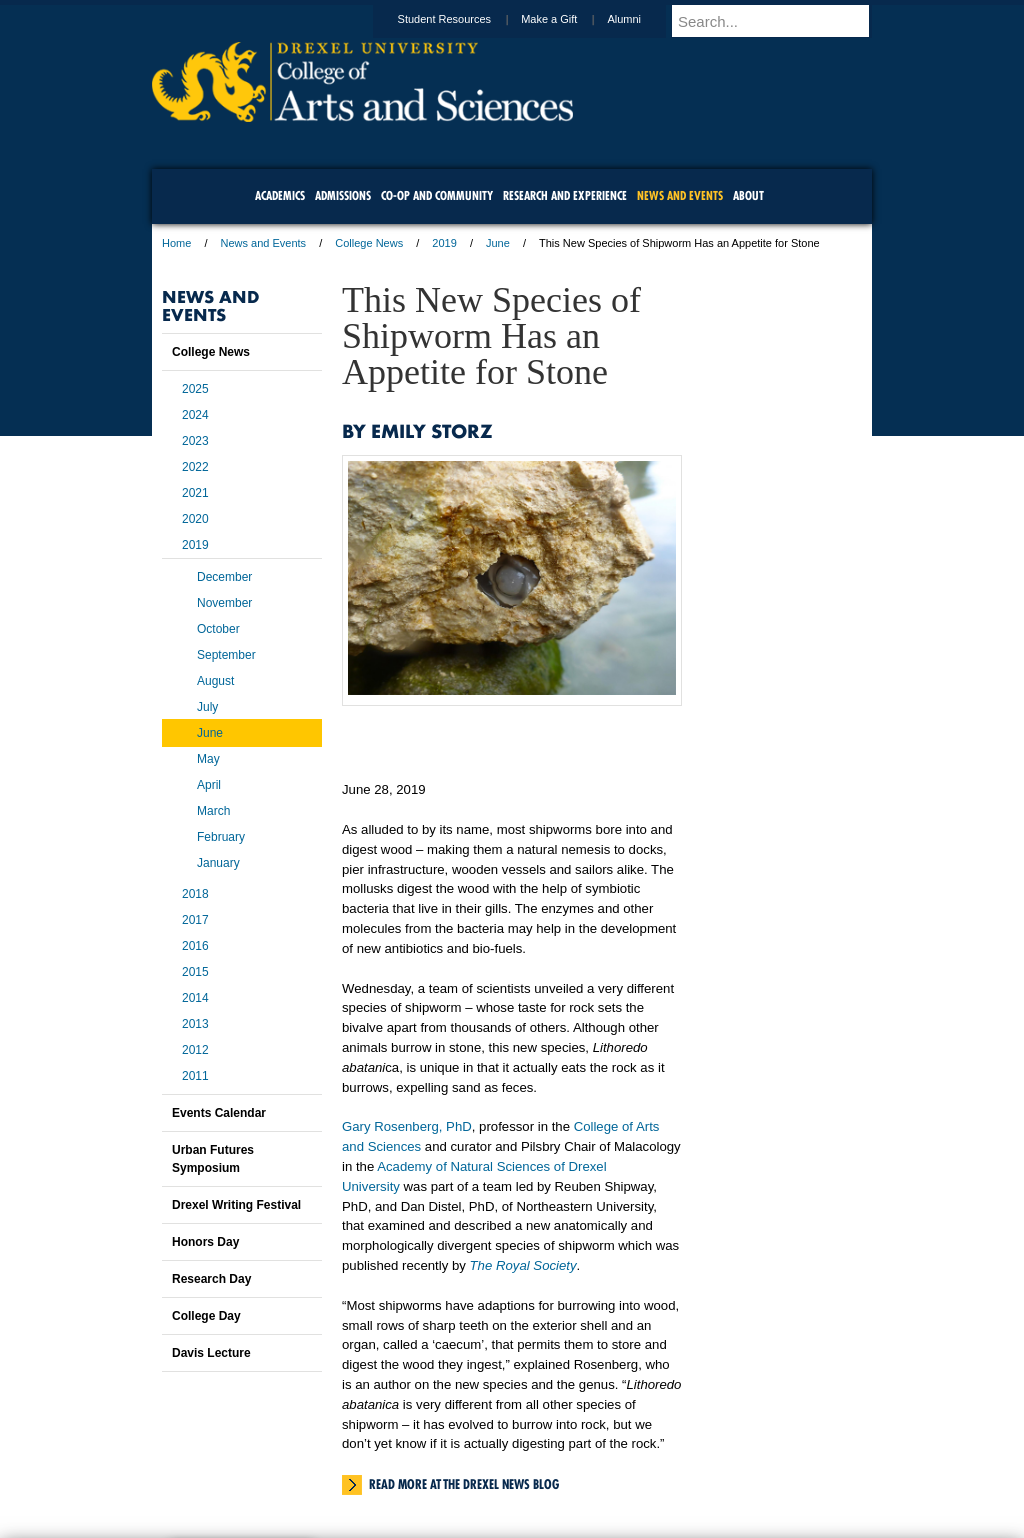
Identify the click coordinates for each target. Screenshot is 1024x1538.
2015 (195, 972)
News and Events (264, 243)
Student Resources (464, 19)
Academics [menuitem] (280, 195)
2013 (195, 1024)
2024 (195, 415)
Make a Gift (568, 19)
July (207, 707)
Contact (577, 1468)
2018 (195, 894)
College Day (206, 1316)
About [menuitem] (748, 195)
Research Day (211, 1279)
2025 (195, 389)
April (209, 785)
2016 (195, 946)
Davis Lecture (211, 1353)
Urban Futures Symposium (213, 1159)
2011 (195, 1076)
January (218, 863)
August (215, 681)
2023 (195, 441)
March (213, 811)
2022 (195, 467)
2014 (195, 998)
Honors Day (205, 1242)
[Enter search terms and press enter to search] (781, 21)
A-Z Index (313, 1468)
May (208, 759)
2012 (195, 1050)
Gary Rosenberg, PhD (407, 1126)
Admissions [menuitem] (343, 195)
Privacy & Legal (506, 1468)
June (498, 243)
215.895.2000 (685, 1522)
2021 (195, 493)
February (221, 837)
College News (369, 243)
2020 (195, 519)
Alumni (643, 19)
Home (176, 243)
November (224, 603)
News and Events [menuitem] (680, 195)
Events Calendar (219, 1113)
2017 (195, 920)
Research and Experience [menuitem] (565, 195)
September (226, 655)
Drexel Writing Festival (236, 1205)
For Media (376, 1468)
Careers (434, 1468)
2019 (444, 243)
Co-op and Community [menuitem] (437, 195)
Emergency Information (495, 1488)
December (224, 577)
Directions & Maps (654, 1468)
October (218, 629)
